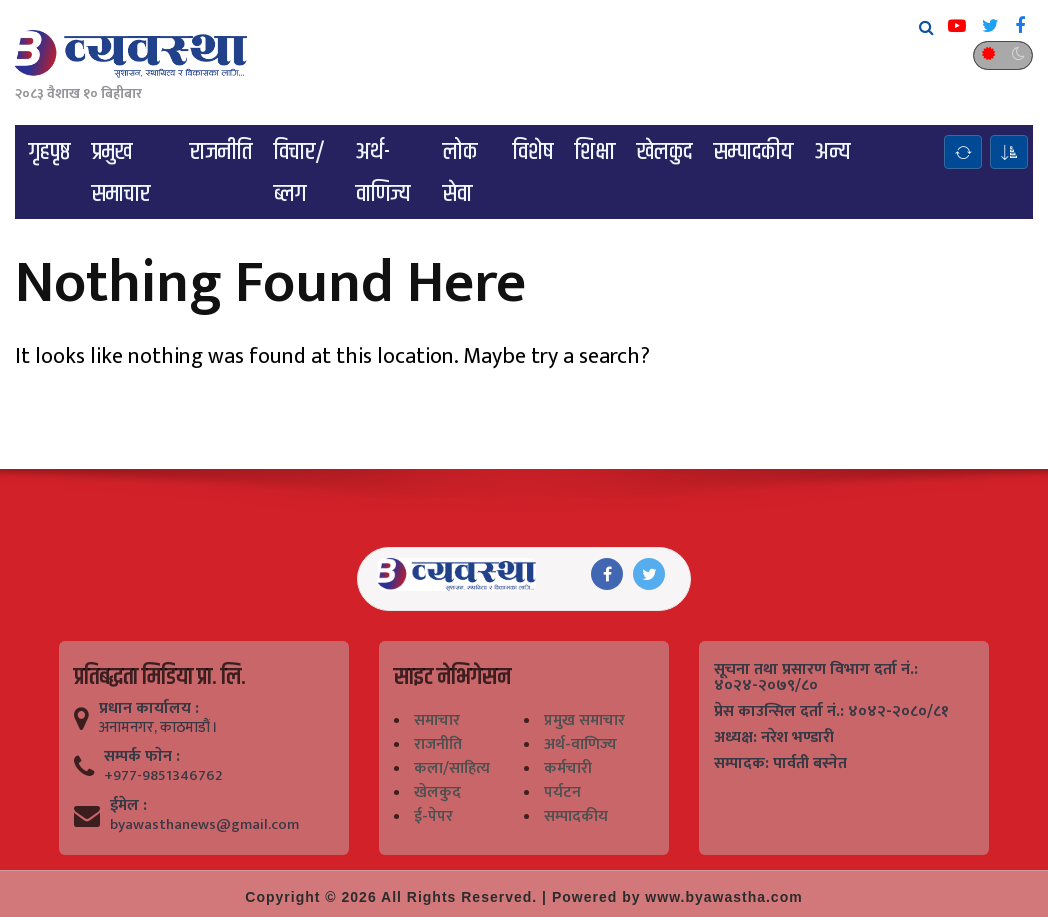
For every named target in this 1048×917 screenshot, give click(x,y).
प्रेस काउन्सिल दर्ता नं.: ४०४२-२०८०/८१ (831, 712)
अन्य (832, 152)
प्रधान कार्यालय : (149, 709)
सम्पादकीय (753, 152)
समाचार (437, 720)
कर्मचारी (568, 768)
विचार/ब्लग (299, 173)
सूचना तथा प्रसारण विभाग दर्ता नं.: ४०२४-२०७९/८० (816, 678)
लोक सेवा (460, 173)
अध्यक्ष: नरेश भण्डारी (774, 738)
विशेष (533, 152)
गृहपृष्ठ (49, 152)
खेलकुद (664, 152)
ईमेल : (128, 806)
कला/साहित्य (452, 768)
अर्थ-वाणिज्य (383, 173)
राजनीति (221, 152)
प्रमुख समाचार (121, 173)
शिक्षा (595, 152)
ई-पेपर (433, 816)
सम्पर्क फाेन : (142, 757)
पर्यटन (562, 792)
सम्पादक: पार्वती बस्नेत (780, 764)
